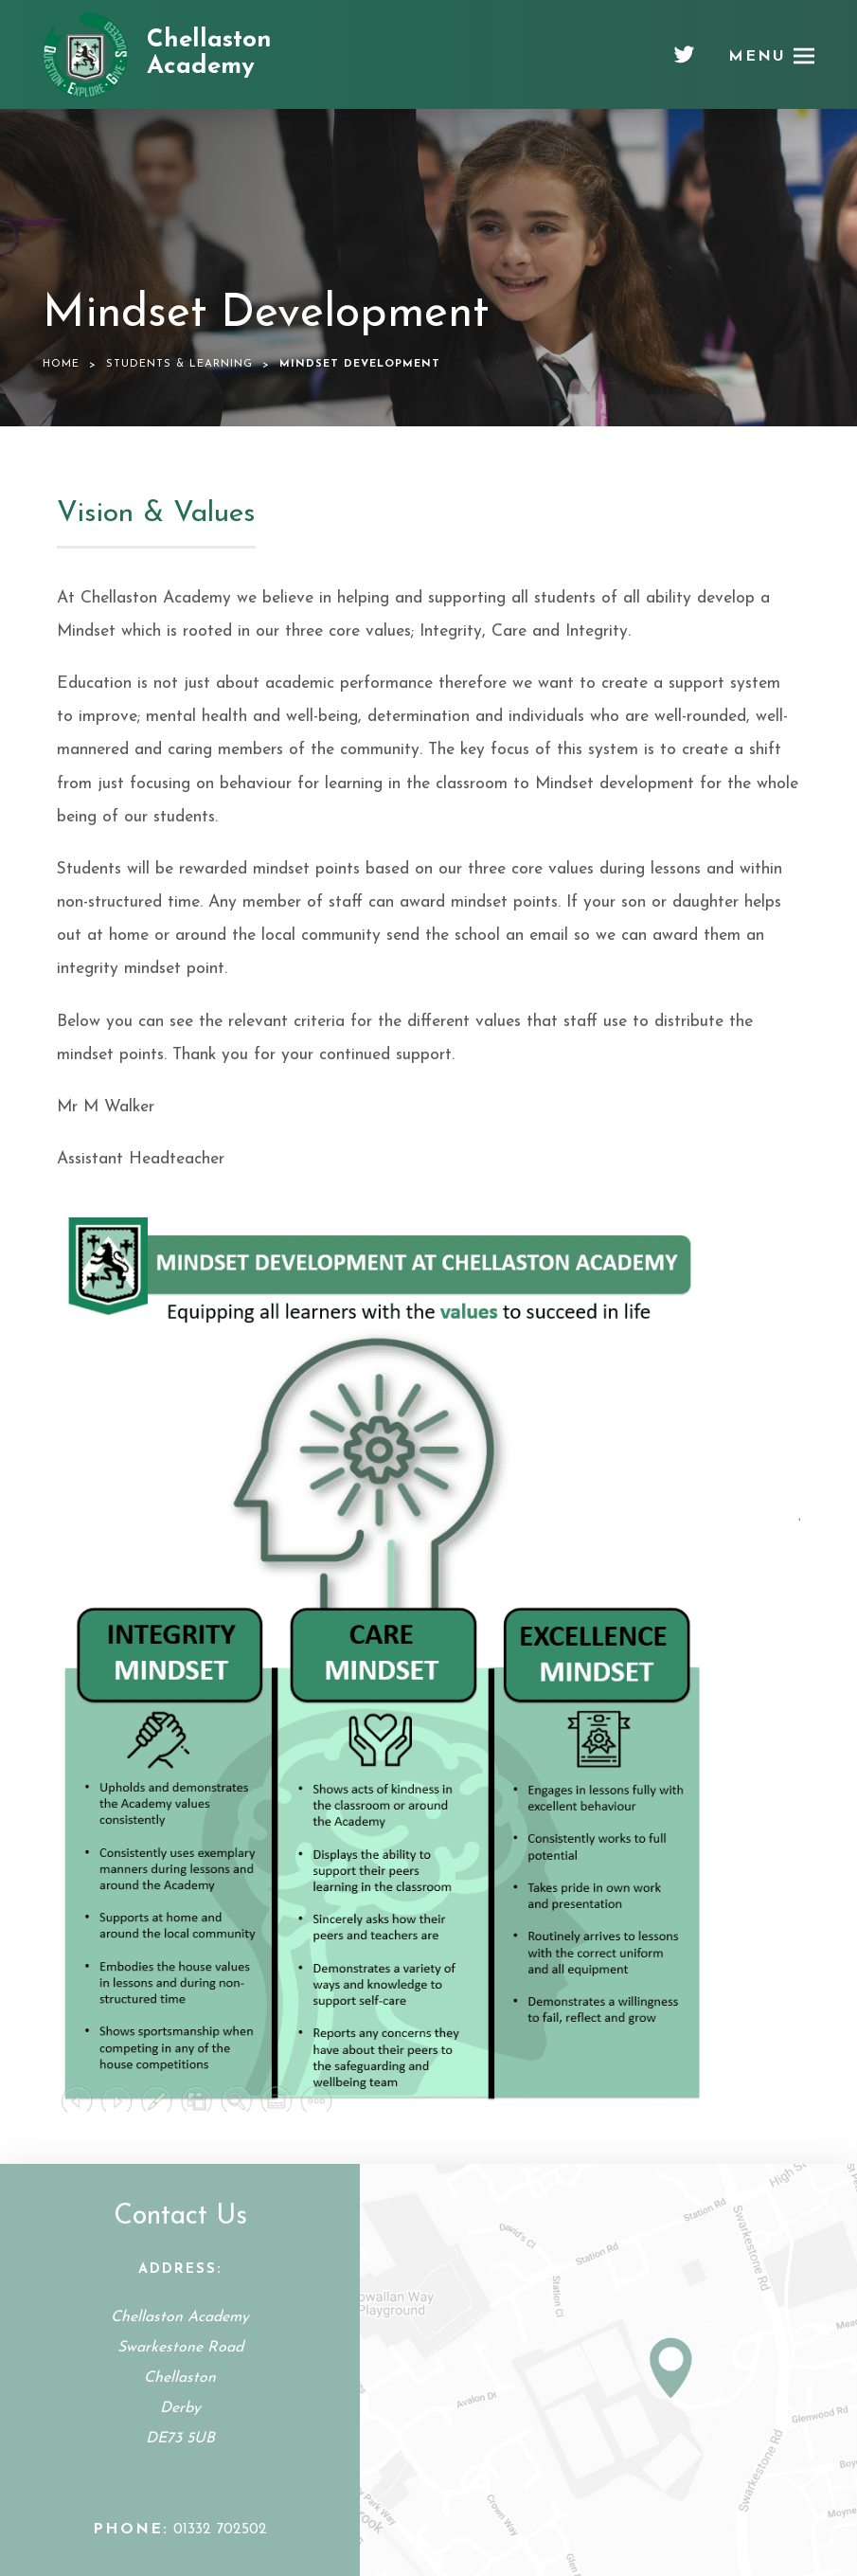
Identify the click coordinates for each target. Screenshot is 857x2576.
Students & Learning (179, 364)
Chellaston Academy (209, 54)
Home (61, 364)
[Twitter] (684, 61)
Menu (757, 56)
